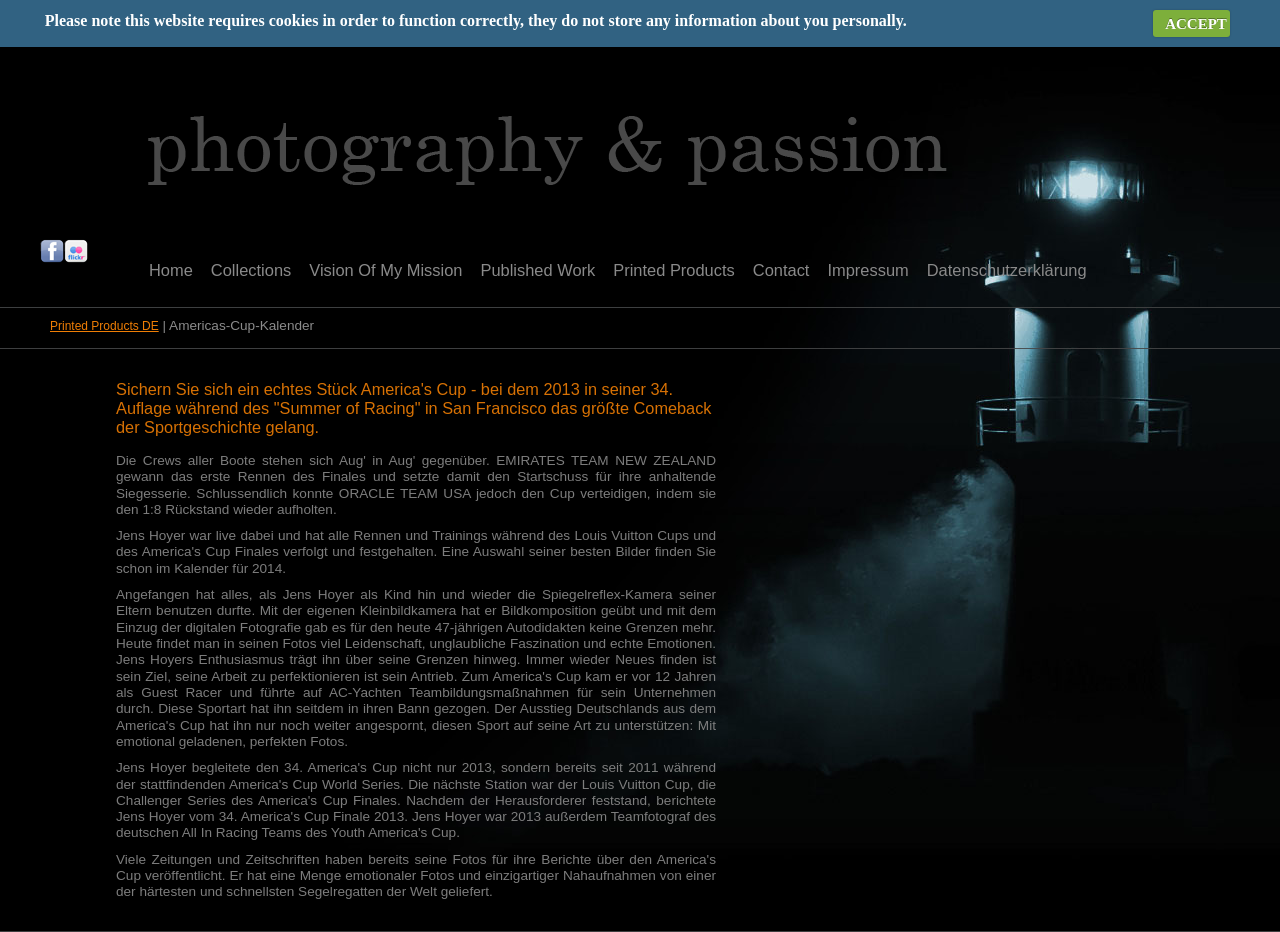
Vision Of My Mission (385, 270)
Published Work (537, 270)
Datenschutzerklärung (1007, 270)
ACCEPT (1196, 24)
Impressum (867, 270)
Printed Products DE (104, 326)
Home (171, 270)
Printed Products (674, 270)
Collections (251, 270)
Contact (781, 270)
